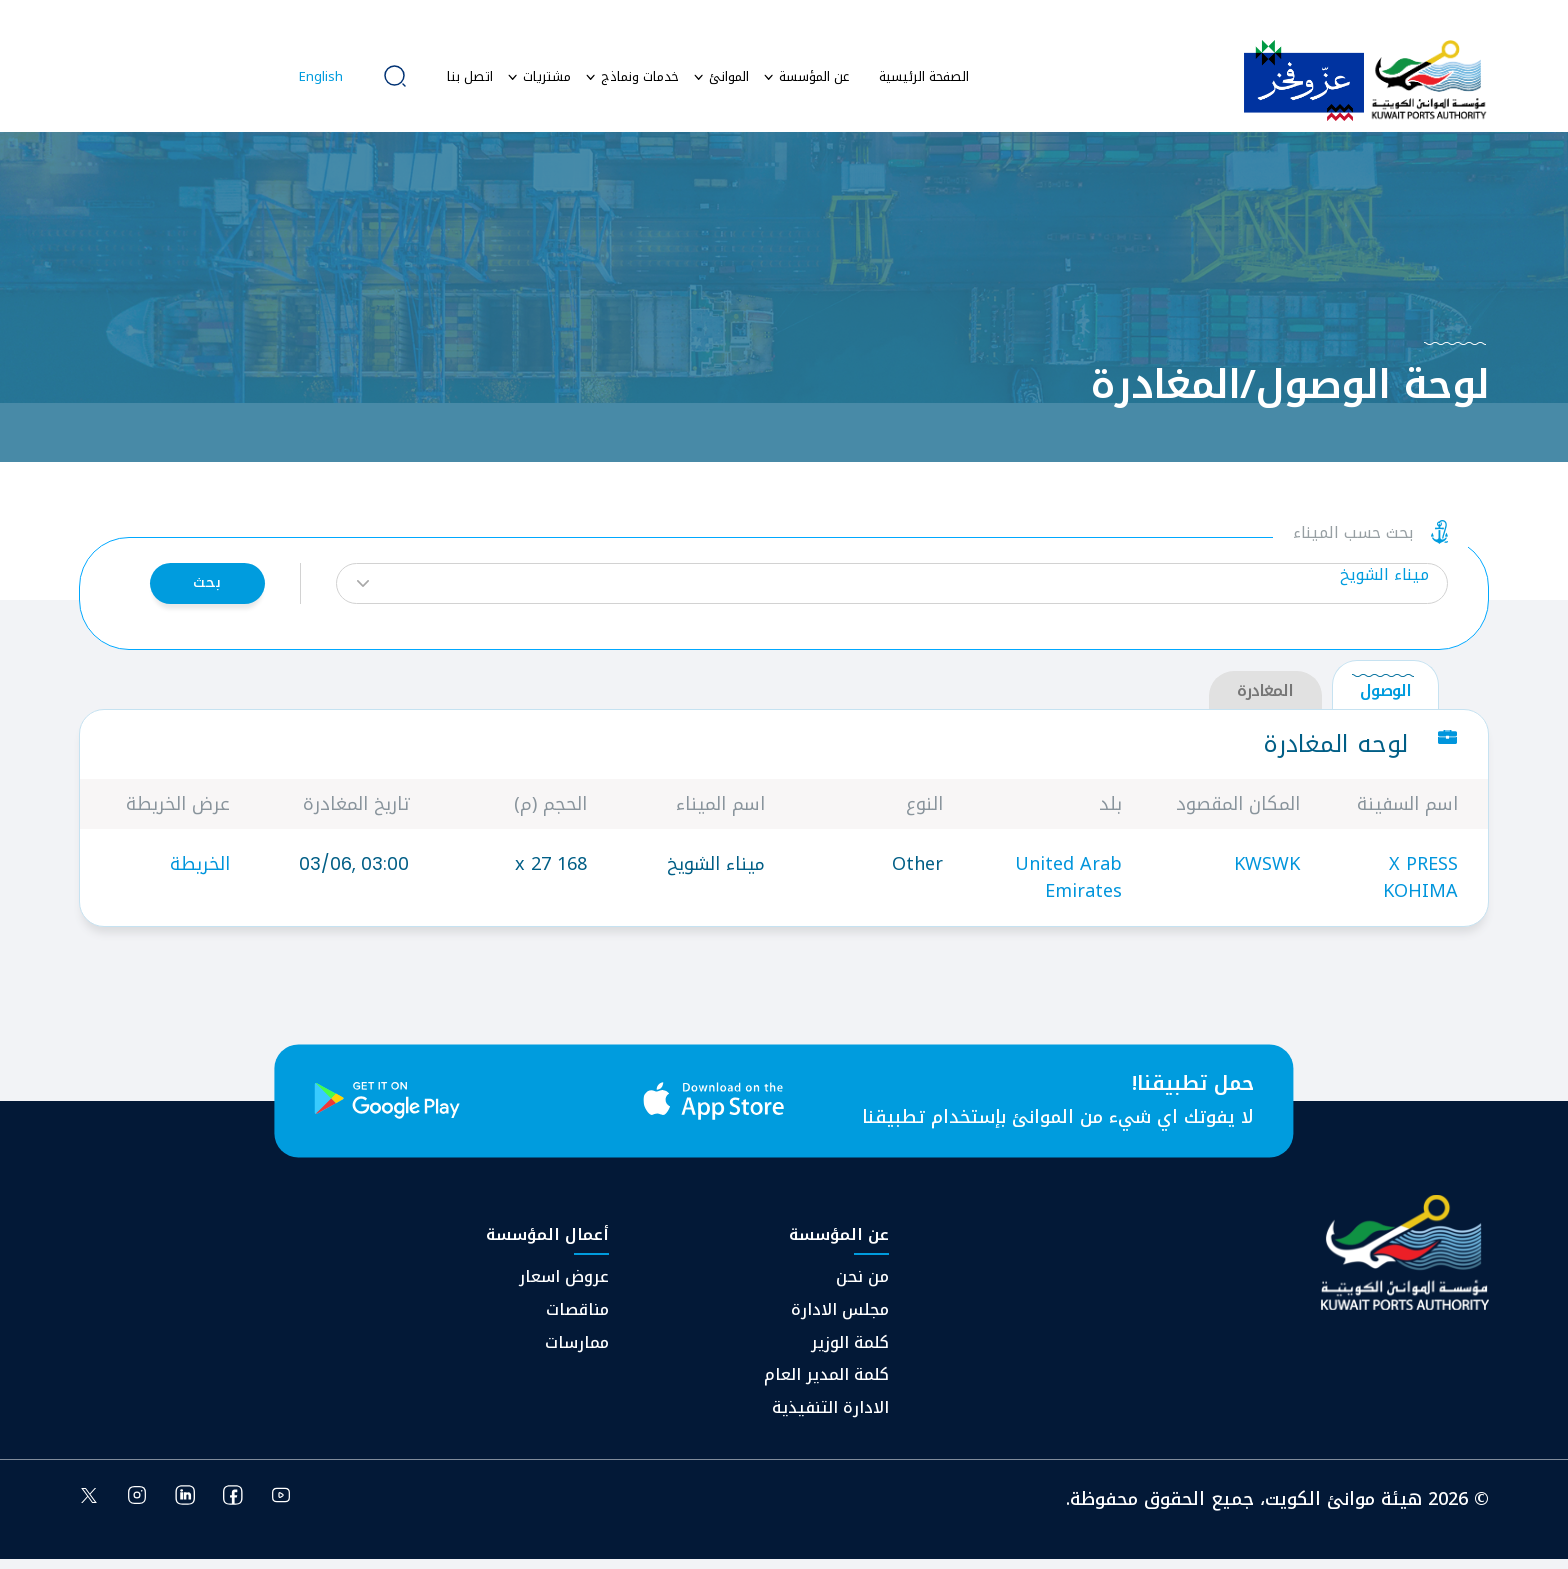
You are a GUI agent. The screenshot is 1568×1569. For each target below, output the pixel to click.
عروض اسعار (564, 1286)
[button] (892, 587)
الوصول (1385, 699)
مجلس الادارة (840, 1319)
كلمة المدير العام (826, 1384)
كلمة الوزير (850, 1352)
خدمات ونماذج (640, 76)
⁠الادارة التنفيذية (830, 1417)
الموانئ (729, 76)
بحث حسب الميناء (1353, 538)
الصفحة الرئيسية (924, 76)
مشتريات (547, 76)
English (321, 76)
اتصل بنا (470, 76)
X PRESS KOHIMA (1420, 885)
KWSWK (1267, 872)
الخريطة (200, 872)
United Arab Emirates (1068, 885)
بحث (201, 587)
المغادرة (1265, 699)
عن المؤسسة (814, 76)
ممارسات (577, 1352)
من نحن (862, 1286)
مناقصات (577, 1319)
